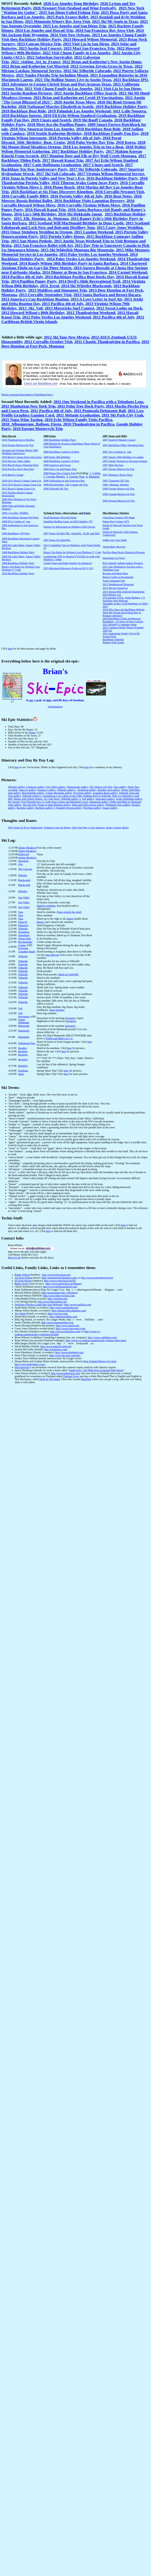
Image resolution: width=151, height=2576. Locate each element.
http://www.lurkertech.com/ (65, 1373)
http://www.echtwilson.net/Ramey (63, 1283)
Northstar (23, 1070)
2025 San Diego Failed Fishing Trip (69, 12)
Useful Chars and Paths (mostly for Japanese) (67, 563)
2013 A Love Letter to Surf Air (96, 299)
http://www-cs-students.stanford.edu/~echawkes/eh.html (57, 1333)
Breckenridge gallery (33, 793)
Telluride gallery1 (66, 790)
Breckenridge (25, 942)
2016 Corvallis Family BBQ (24, 196)
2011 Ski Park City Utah (122, 415)
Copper (22, 945)
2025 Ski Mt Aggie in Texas (115, 21)
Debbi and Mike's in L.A (59, 1038)
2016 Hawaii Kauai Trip (45, 209)
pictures (70, 1018)
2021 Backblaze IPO (130, 79)
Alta (20, 864)
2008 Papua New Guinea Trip (59, 473)
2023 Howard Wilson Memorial (90, 39)
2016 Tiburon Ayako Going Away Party (84, 183)
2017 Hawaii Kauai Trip (62, 160)
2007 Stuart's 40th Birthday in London (123, 457)
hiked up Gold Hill (68, 974)
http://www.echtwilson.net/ (56, 1274)
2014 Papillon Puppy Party (33, 281)
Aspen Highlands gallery (129, 799)
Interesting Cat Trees (114, 558)
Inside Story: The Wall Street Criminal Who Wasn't (96, 1370)
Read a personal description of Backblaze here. (27, 394)
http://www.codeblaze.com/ (102, 1337)
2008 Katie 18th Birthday (57, 457)
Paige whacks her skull (69, 912)
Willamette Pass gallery (117, 804)
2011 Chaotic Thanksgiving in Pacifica (107, 341)
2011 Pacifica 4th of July (51, 410)
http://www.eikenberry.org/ (69, 1352)
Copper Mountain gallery (58, 793)
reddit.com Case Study (115, 540)
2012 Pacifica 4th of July (113, 317)
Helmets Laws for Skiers (57, 827)
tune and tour (52, 954)
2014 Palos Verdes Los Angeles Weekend (81, 259)
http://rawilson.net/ (58, 1298)
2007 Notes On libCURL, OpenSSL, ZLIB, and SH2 (71, 533)
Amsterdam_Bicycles (114, 546)
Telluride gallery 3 (70, 799)
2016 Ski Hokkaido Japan (80, 214)
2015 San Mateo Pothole (31, 241)
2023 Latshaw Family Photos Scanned (123, 627)
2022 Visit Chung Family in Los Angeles (76, 53)
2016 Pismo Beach (59, 187)
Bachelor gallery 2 (45, 807)
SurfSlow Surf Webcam (115, 600)
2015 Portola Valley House (62, 236)
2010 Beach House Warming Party (20, 465)
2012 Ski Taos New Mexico (66, 337)
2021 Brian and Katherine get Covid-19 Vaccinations (78, 97)
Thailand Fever (71, 1376)
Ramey (40, 922)
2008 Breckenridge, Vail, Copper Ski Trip (65, 484)
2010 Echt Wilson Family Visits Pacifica (78, 419)
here (10, 648)
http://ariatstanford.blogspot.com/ (59, 1277)
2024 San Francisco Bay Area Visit (104, 30)
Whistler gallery (16, 787)
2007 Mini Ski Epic (113, 465)
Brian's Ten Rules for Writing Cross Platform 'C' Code (72, 552)
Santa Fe (22, 922)
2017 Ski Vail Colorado (55, 174)
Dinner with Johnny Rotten (27, 799)
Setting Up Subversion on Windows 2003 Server (69, 526)
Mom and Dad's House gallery (88, 804)
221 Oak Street (52, 799)
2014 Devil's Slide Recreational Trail (89, 281)
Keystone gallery (82, 793)
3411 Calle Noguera (129, 111)
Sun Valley (24, 897)
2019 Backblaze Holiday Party (121, 106)
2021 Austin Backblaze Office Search (85, 93)
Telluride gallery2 (31, 796)
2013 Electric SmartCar (115, 588)
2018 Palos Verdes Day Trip (90, 142)
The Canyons (25, 869)
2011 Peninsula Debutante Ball (100, 410)
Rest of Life (14, 1257)
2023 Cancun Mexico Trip (39, 44)
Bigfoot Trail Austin (113, 642)
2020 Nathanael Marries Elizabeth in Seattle (56, 106)
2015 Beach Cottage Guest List (18, 488)
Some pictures (56, 1010)
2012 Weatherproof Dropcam (118, 584)
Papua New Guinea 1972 (116, 521)
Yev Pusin (20, 1313)
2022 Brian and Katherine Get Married (34, 66)
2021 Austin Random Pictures (26, 93)
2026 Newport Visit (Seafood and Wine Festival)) (74, 8)
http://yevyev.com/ (58, 1313)
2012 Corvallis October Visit (48, 341)
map (13, 699)
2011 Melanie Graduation (78, 415)
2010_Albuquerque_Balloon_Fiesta (31, 424)
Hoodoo (22, 1048)
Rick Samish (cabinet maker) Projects (123, 563)
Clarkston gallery (35, 787)
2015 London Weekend (93, 232)
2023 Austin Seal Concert (40, 48)
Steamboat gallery (86, 790)
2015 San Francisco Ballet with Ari (43, 245)
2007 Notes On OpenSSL (57, 540)
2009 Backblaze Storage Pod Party (20, 517)
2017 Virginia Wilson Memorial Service (110, 174)
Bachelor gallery (25, 807)
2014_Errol (49, 286)
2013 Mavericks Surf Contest (69, 308)
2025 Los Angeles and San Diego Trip (74, 26)
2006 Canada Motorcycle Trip (119, 494)
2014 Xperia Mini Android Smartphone (124, 591)
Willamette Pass (26, 1043)
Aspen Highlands (23, 1021)
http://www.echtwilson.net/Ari (97, 1277)
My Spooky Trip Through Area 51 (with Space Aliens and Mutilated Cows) (48, 801)
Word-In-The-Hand (49, 1379)
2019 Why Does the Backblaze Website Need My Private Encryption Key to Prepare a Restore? (124, 612)
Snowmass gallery (105, 799)
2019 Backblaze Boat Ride (23, 111)
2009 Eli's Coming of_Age (16, 521)
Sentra (32, 732)
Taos (20, 912)
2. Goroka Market (54, 476)
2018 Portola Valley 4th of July (75, 138)
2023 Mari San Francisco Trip (89, 48)
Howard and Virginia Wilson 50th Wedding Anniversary (20, 452)
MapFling (86, 1379)
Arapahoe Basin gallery (105, 793)
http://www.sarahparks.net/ (64, 1307)
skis (48, 700)
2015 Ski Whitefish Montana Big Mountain (77, 250)
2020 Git (107, 630)
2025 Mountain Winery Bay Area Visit (57, 21)
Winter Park (24, 938)
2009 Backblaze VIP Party (16, 533)
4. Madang (92, 476)
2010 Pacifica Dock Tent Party (18, 469)
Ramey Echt (21, 1283)
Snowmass (23, 1016)
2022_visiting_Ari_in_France (35, 62)
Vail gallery (88, 799)
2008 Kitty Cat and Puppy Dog (59, 469)
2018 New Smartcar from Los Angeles (42, 129)
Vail (20, 1008)
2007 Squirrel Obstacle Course (119, 439)
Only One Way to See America (88, 827)
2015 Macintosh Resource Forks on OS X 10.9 (68, 568)
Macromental (22, 1367)
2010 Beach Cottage (12, 474)
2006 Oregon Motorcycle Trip (119, 500)
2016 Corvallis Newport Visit (119, 191)
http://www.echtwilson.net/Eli (60, 1280)
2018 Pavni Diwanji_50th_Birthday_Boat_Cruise (61, 140)
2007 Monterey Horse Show (118, 474)
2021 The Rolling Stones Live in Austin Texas (73, 79)
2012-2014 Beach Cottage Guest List (21, 484)
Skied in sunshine (46, 905)
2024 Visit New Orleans (70, 35)
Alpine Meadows (27, 847)
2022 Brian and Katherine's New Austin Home (101, 62)
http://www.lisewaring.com (52, 1301)
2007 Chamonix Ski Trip (116, 480)
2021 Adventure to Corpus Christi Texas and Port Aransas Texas (56, 84)
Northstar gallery (92, 807)
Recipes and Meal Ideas (115, 573)
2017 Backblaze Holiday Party (77, 151)
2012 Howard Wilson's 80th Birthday (32, 312)
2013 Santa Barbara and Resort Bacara (107, 294)
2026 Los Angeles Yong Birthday (70, 3)
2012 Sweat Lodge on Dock (119, 308)
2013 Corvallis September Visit (45, 294)
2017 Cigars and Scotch (103, 165)
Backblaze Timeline (113, 639)
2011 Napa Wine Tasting (22, 419)
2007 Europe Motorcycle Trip (118, 469)
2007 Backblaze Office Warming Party (123, 445)
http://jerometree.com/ (56, 1349)
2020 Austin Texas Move (74, 102)
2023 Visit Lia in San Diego (86, 44)
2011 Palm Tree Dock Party (80, 406)
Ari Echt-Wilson (23, 1277)
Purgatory (23, 925)
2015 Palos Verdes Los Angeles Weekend (93, 254)
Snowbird (23, 861)
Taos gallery (120, 787)
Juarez (70, 918)
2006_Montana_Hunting (116, 484)
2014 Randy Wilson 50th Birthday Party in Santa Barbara (68, 263)
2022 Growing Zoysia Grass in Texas (101, 66)
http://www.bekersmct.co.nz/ (30, 1364)
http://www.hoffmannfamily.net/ (60, 1286)
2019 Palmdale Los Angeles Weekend (79, 111)
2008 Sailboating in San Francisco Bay (64, 480)
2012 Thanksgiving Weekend (90, 312)
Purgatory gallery (46, 790)
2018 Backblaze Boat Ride (98, 129)
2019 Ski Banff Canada (92, 120)
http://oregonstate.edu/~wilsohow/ (59, 1292)
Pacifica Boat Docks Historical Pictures (124, 552)
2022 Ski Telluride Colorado (87, 71)
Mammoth (23, 1025)
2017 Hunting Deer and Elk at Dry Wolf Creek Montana (88, 156)
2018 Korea (126, 142)
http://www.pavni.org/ (67, 1325)
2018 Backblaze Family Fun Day (111, 133)
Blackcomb (24, 880)
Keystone (23, 948)
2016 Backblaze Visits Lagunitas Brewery (89, 200)
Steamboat (23, 932)
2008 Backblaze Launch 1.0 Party (61, 451)
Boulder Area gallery (109, 790)
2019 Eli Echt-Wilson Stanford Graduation (79, 115)
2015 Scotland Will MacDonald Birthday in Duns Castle (76, 223)
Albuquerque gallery (77, 787)
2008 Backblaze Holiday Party (59, 439)
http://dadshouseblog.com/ (63, 1316)
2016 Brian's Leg (112, 594)
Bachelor (23, 1051)
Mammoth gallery (99, 801)
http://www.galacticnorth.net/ (56, 1346)
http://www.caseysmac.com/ (71, 1328)
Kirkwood (23, 854)
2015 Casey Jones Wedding (120, 227)
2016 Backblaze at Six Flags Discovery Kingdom (52, 191)
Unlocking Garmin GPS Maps (119, 517)
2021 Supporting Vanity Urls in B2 (121, 633)
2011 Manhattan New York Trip (28, 406)
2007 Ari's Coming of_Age (117, 451)
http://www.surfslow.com (77, 1304)
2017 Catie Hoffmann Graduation (52, 165)
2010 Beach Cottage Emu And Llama (22, 457)
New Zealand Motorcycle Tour (99, 1361)
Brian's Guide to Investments (118, 577)
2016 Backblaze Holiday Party (112, 178)
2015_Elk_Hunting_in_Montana (41, 218)
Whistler (22, 875)
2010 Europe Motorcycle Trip (38, 428)
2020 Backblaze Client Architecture (122, 618)
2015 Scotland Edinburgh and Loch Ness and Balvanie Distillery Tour (75, 225)
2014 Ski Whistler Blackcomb (86, 286)
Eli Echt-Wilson (23, 1280)
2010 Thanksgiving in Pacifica (88, 424)
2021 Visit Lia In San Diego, (118, 88)
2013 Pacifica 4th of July (62, 303)
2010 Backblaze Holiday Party (18, 573)
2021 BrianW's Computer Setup (120, 624)
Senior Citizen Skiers (117, 827)
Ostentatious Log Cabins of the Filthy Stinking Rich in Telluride (76, 796)
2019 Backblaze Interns (21, 115)
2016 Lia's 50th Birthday (35, 214)
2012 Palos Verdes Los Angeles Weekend (56, 317)
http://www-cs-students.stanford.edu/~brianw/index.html (96, 1340)
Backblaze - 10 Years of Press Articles (123, 621)
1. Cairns (95, 473)
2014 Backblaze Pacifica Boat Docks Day (79, 277)
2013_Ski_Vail (30, 308)
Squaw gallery (110, 807)
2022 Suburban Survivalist (49, 57)
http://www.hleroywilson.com (59, 1295)
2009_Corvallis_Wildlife (15, 513)
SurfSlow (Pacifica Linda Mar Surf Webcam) (39, 1304)
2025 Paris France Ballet (67, 17)
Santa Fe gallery (27, 790)
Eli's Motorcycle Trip (101, 787)
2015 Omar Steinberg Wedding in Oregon (36, 232)
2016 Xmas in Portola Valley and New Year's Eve (42, 178)
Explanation (55, 706)
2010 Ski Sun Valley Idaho (16, 461)
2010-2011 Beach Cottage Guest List (21, 480)
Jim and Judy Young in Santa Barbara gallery (47, 804)
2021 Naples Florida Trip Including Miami (52, 75)
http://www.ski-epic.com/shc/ (64, 1355)
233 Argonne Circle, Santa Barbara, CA (124, 597)
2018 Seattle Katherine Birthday (54, 133)
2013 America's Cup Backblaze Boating (35, 299)
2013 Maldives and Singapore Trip (57, 290)
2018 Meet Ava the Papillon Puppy (56, 124)
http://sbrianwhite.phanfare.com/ (69, 1310)
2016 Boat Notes (118, 196)
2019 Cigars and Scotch (51, 120)
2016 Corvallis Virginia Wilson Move (88, 205)
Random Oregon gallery (69, 807)
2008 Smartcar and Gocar (57, 465)
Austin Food (109, 636)
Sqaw (21, 1074)
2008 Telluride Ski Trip (55, 488)
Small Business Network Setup (59, 517)
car (31, 700)
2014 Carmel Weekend (128, 272)
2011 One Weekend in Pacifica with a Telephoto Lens (98, 401)
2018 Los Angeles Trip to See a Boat (93, 147)
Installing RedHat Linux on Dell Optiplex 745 (67, 521)
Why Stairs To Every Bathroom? (25, 827)
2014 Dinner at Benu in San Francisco (74, 272)
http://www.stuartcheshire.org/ (57, 1322)
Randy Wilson (22, 1274)
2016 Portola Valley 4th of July (76, 196)
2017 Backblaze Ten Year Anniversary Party (67, 167)
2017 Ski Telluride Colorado (93, 169)
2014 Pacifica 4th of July (22, 277)
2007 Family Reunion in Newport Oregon (125, 461)
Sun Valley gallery (55, 787)
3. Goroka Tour (75, 476)
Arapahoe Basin (26, 951)
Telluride (23, 928)
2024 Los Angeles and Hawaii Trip (44, 30)
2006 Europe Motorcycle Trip (118, 488)
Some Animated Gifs (114, 580)
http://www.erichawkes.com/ (65, 1331)
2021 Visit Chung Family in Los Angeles (58, 88)
